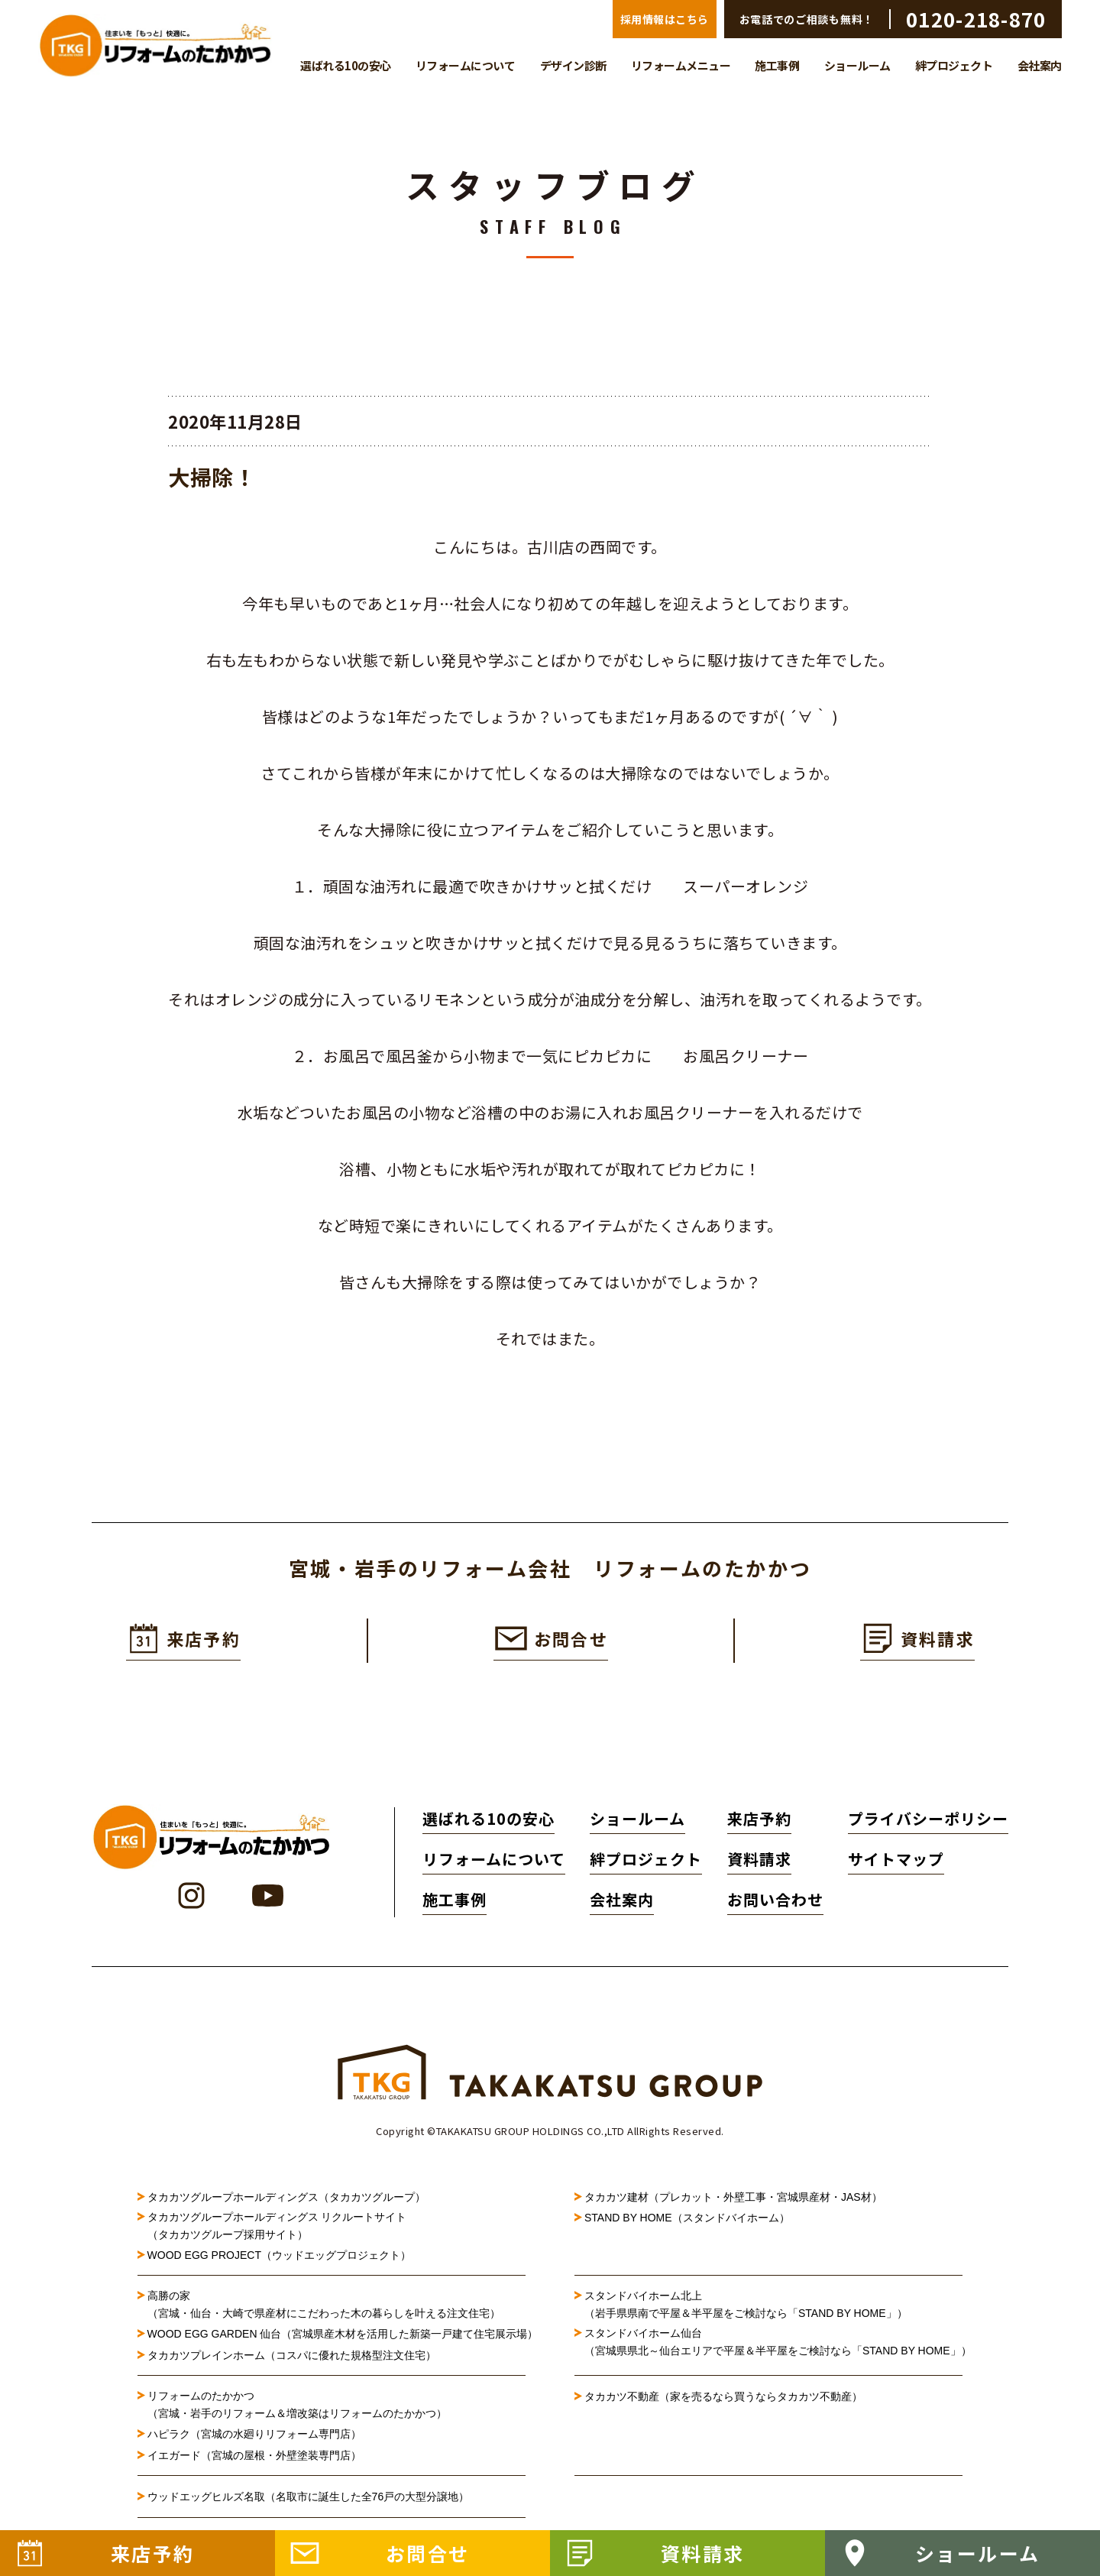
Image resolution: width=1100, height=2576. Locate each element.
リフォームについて (466, 65)
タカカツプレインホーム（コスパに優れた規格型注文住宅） (291, 2360)
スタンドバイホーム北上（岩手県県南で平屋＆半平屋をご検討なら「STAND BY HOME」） (745, 2309)
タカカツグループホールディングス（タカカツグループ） (286, 2201)
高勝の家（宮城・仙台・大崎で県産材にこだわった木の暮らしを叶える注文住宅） (323, 2309)
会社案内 (1039, 65)
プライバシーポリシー (928, 1823)
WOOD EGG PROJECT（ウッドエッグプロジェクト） (279, 2260)
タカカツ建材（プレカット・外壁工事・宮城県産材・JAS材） (733, 2201)
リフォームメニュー (681, 65)
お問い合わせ (764, 1904)
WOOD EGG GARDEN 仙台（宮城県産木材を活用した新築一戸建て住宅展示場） (336, 2339)
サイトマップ (896, 1863)
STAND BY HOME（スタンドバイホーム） (687, 2223)
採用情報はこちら (664, 19)
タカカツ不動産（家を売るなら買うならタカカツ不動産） (723, 2402)
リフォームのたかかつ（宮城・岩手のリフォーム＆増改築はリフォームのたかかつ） (297, 2409)
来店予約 (748, 1823)
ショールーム (857, 65)
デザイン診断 (573, 65)
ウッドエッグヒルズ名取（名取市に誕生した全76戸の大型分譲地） (313, 2502)
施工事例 (777, 65)
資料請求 (748, 1863)
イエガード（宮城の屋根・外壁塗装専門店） (254, 2460)
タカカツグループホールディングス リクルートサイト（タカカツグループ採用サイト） (277, 2230)
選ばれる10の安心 (345, 65)
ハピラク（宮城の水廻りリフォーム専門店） (254, 2439)
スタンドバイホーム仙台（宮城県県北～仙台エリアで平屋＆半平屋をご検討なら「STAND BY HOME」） (773, 2346)
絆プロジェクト (954, 65)
